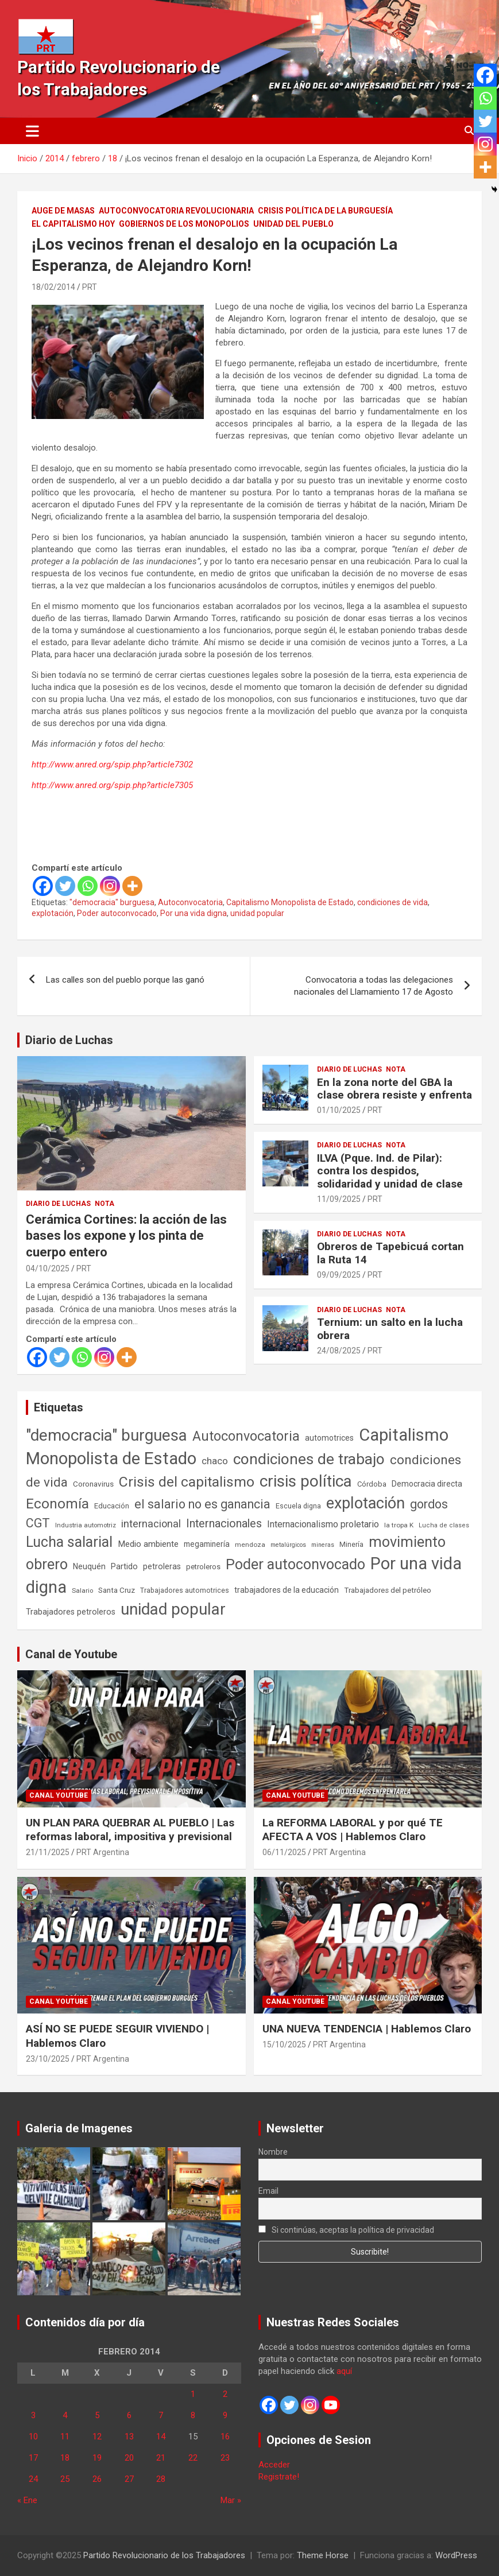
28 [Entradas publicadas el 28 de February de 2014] (160, 2479)
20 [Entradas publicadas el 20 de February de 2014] (129, 2458)
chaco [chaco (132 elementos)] (215, 1461)
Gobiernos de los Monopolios (184, 223)
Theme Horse (323, 2555)
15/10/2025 (284, 2044)
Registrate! (278, 2477)
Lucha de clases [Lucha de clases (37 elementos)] (444, 1525)
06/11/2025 (284, 1852)
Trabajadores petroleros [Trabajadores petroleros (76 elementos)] (70, 1612)
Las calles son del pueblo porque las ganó (125, 980)
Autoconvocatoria (190, 902)
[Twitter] (65, 886)
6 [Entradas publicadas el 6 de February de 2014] (129, 2415)
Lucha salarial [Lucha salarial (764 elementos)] (69, 1542)
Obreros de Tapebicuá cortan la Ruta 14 (390, 1253)
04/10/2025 (47, 1268)
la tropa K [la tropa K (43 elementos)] (398, 1525)
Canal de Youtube (71, 1654)
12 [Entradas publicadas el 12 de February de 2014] (97, 2436)
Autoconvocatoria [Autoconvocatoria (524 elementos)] (246, 1436)
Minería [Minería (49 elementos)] (351, 1545)
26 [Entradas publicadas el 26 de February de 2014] (97, 2479)
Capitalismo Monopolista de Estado (290, 902)
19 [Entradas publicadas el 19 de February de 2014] (97, 2458)
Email (268, 2190)
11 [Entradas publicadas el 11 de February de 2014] (64, 2436)
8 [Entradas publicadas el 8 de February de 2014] (193, 2415)
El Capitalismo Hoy (73, 223)
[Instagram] (110, 886)
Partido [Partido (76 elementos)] (124, 1567)
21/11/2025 (47, 1852)
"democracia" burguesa (111, 902)
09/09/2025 (339, 1274)
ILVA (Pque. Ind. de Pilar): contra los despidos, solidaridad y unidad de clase (390, 1171)
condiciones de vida (392, 902)
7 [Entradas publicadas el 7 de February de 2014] (160, 2415)
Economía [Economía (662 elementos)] (57, 1504)
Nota (104, 1204)
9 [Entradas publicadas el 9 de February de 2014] (225, 2415)
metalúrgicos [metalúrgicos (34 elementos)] (288, 1545)
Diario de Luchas (69, 1040)
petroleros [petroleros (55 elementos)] (203, 1566)
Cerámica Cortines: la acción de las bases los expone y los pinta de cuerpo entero (126, 1235)
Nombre (273, 2151)
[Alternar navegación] (32, 131)
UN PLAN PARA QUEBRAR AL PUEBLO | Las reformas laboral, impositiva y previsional (130, 1830)
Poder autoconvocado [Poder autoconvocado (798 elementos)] (295, 1564)
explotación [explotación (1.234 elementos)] (365, 1503)
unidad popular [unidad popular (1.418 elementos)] (173, 1609)
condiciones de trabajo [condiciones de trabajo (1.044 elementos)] (309, 1459)
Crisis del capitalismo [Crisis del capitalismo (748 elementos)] (186, 1481)
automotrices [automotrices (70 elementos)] (329, 1437)
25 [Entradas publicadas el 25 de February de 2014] (64, 2479)
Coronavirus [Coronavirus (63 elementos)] (93, 1483)
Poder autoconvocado (117, 913)
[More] (132, 886)
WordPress (456, 2555)
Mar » (231, 2500)
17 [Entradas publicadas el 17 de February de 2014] (33, 2458)
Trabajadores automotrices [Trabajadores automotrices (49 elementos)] (184, 1590)
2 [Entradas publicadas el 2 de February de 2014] (225, 2394)
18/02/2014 (53, 287)
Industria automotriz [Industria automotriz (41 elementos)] (85, 1525)
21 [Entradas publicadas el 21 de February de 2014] (160, 2458)
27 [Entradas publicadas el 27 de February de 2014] (129, 2479)
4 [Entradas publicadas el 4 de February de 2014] (65, 2415)
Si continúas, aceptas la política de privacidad (346, 2229)
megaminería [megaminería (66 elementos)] (207, 1544)
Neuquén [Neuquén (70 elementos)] (89, 1566)
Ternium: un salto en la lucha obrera (390, 1329)
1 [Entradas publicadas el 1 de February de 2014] (193, 2394)
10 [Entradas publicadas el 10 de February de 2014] (33, 2436)
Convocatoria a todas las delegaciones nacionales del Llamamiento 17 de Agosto (373, 986)
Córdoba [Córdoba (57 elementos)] (371, 1484)
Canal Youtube (58, 1795)
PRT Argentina (102, 1852)
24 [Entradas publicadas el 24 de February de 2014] (33, 2479)
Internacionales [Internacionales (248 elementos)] (224, 1523)
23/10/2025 (47, 2058)
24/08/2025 (339, 1350)
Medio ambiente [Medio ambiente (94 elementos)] (148, 1544)
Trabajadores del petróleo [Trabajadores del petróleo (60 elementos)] (387, 1590)
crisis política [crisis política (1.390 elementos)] (306, 1481)
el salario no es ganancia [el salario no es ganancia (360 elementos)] (202, 1504)
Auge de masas (63, 210)
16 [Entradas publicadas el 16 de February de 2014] (225, 2436)
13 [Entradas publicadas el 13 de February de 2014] (129, 2436)
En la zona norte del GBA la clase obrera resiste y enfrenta (394, 1089)
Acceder (274, 2464)
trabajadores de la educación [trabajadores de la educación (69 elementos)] (286, 1590)
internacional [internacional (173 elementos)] (151, 1524)
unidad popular (257, 913)
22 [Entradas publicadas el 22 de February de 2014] (193, 2458)
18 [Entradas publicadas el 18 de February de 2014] (64, 2458)
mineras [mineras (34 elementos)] (322, 1545)
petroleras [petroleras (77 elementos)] (162, 1567)
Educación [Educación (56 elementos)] (111, 1506)
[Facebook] (43, 886)
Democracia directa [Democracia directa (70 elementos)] (427, 1483)
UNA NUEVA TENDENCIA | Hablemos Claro (366, 2028)
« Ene (27, 2500)
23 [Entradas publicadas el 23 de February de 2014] (225, 2458)
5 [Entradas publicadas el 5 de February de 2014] (97, 2415)
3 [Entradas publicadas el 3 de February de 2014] (33, 2415)
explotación (53, 913)
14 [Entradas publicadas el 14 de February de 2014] (160, 2436)
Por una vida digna (193, 913)
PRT (89, 287)
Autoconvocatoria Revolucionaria (176, 210)
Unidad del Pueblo (293, 223)
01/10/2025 (339, 1110)
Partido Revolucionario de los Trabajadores (164, 2555)
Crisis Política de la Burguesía (325, 210)
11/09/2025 (339, 1199)
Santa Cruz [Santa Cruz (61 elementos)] (116, 1590)
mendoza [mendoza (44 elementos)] (250, 1545)
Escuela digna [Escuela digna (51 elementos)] (298, 1506)
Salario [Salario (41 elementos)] (82, 1590)
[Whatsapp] (88, 886)
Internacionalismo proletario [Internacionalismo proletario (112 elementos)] (323, 1524)
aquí (344, 2371)
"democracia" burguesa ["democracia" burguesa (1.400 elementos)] (106, 1435)
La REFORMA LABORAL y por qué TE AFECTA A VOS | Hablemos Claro (352, 1830)
